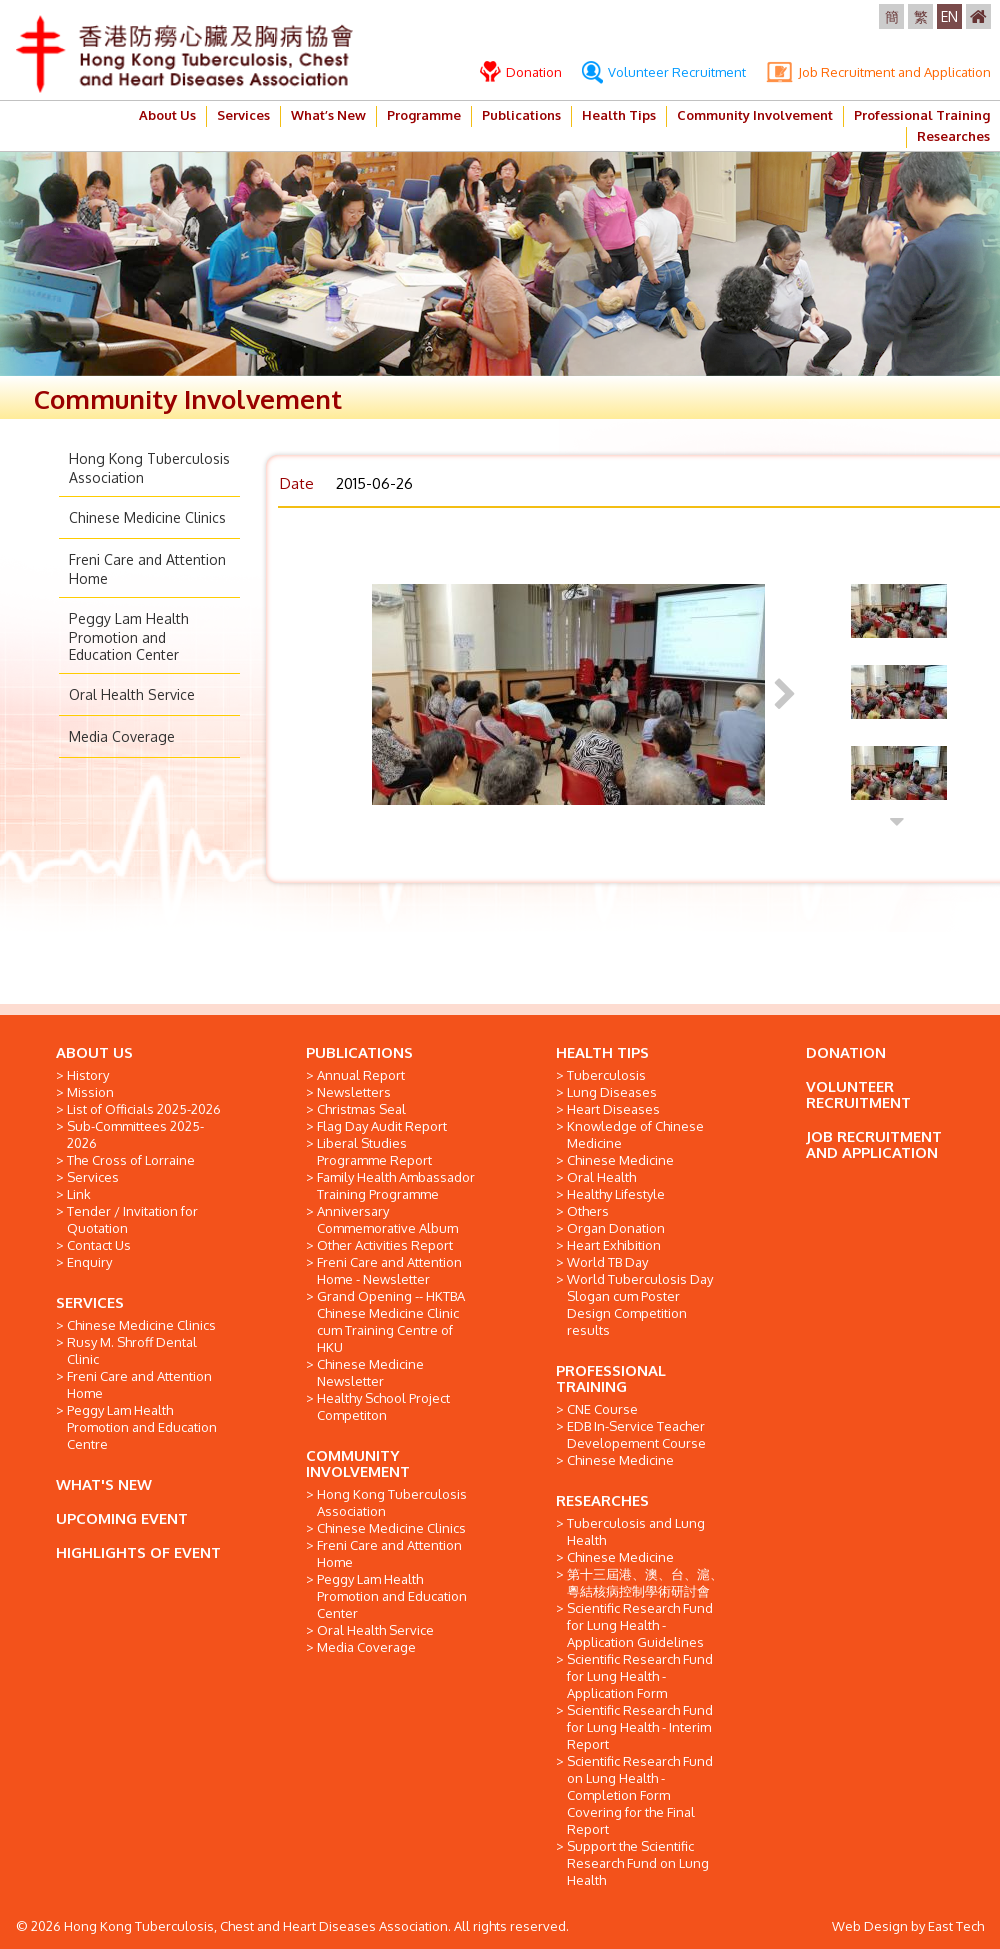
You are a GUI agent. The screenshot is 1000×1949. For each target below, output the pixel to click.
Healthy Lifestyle (616, 1194)
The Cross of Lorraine (131, 1160)
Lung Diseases (612, 1092)
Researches (953, 136)
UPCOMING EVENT (122, 1518)
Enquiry (89, 1262)
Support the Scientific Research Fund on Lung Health (638, 1863)
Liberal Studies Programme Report (374, 1151)
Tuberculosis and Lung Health (636, 1531)
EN (949, 16)
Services (243, 115)
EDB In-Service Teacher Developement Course (636, 1434)
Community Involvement (755, 115)
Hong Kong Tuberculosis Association (392, 1502)
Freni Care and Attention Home (139, 1384)
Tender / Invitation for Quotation (132, 1219)
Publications (521, 115)
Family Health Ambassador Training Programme (396, 1185)
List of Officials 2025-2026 (144, 1109)
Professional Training (922, 115)
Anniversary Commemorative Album (387, 1219)
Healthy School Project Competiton (383, 1406)
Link (79, 1194)
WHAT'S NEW (104, 1484)
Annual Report (361, 1075)
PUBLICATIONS (359, 1052)
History (88, 1075)
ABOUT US (94, 1052)
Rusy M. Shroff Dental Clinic (132, 1350)
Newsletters (354, 1092)
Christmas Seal (361, 1109)
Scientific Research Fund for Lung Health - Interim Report (640, 1727)
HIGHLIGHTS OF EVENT (138, 1552)
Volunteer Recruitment (664, 72)
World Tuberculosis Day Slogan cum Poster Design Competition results (640, 1304)
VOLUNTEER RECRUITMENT (858, 1094)
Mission (90, 1092)
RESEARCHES (602, 1500)
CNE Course (602, 1409)
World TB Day (607, 1262)
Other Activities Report (385, 1245)
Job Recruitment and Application (878, 72)
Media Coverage (122, 736)
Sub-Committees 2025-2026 (135, 1134)
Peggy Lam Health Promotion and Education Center (129, 636)
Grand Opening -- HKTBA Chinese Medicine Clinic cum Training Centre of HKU (391, 1321)
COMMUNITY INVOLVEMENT (358, 1463)
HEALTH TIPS (602, 1052)
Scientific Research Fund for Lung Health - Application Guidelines (640, 1625)
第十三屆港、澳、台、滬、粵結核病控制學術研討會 (645, 1582)
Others (588, 1211)
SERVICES (90, 1302)
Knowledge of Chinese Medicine (635, 1134)
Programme (424, 115)
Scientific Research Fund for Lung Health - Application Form (640, 1676)
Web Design (870, 1926)
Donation (521, 72)
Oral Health (601, 1177)
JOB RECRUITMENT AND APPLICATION (874, 1144)
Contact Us (99, 1245)
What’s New (328, 115)
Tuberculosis (606, 1075)
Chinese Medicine (620, 1160)
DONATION (846, 1052)
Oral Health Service (132, 694)
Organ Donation (616, 1228)
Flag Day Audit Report (382, 1126)
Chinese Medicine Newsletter (370, 1372)
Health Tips (619, 115)
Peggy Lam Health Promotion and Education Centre (142, 1427)
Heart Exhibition (614, 1245)
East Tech (956, 1926)
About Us (167, 115)
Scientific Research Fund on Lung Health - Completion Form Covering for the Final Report (640, 1795)
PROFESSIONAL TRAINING (611, 1378)
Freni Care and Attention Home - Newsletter (389, 1270)
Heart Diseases (613, 1109)
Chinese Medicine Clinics (147, 517)
